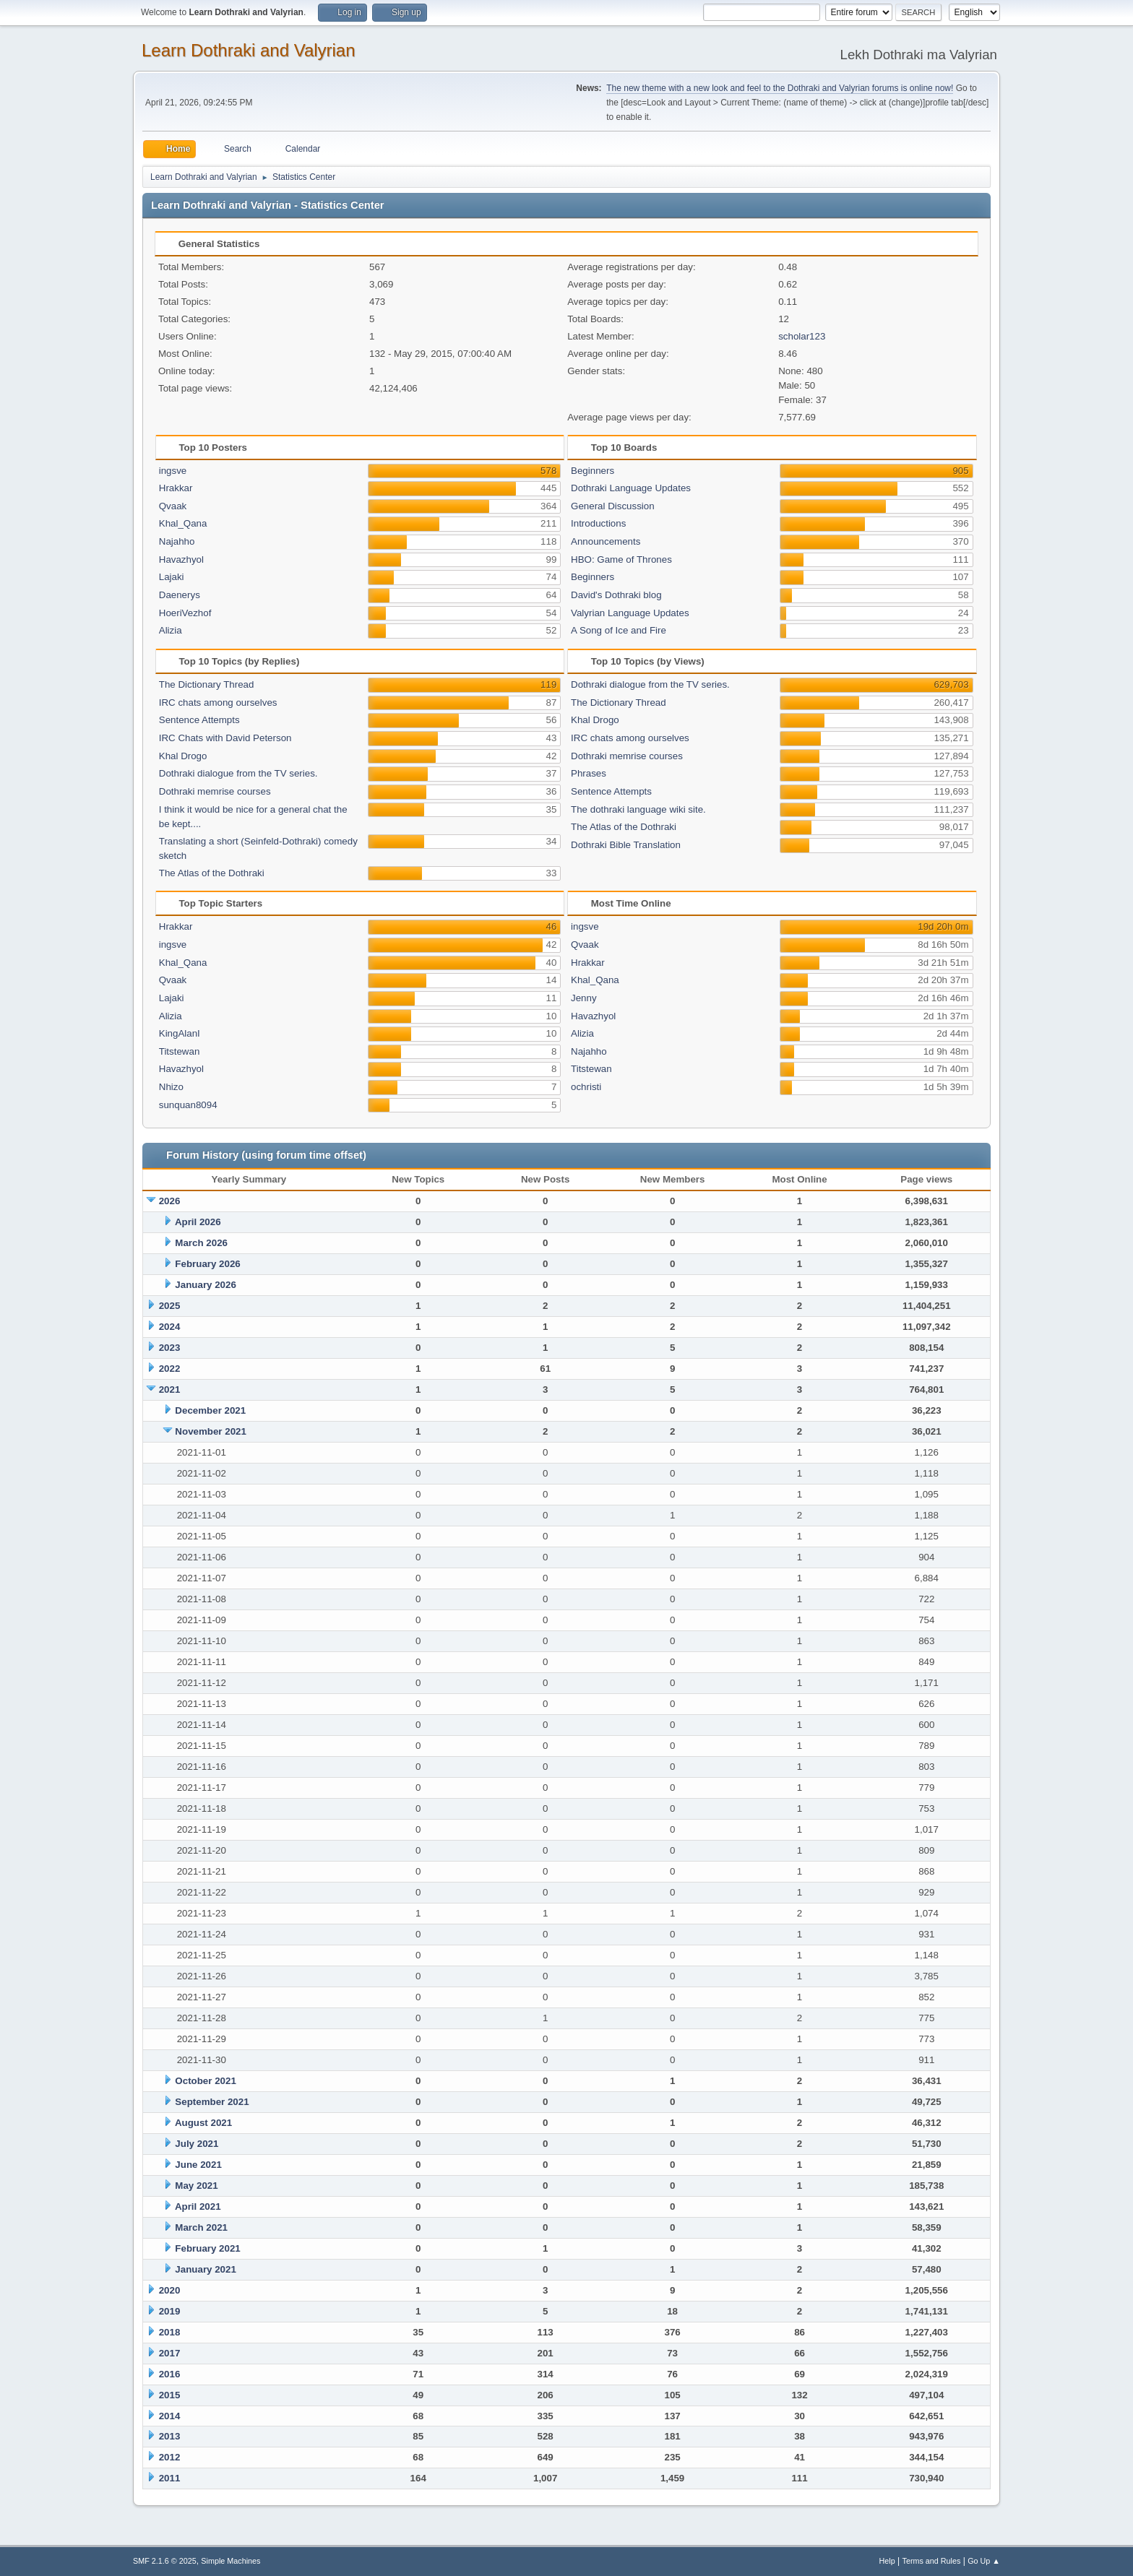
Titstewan (179, 1051)
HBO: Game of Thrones (621, 559)
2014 (170, 2416)
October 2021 (205, 2080)
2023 (170, 1347)
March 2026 (201, 1242)
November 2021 (210, 1431)
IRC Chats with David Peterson (225, 737)
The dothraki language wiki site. (638, 809)
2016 (170, 2374)
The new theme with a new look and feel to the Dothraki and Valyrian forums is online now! (779, 88)
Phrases (588, 773)
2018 (170, 2332)
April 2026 (198, 1221)
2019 (170, 2311)
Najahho (177, 541)
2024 (170, 1326)
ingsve (173, 470)
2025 (170, 1305)
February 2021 (207, 2248)
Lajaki (171, 576)
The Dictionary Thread (206, 684)
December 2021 (210, 1410)
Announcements (605, 541)
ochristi (586, 1086)
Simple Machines (230, 2560)
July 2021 (196, 2143)
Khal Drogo (183, 756)
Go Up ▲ (984, 2560)
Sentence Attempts (199, 719)
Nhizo (171, 1086)
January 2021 (205, 2269)
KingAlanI (179, 1033)
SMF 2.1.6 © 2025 (165, 2560)
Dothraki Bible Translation (626, 844)
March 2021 (201, 2227)
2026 (170, 1201)
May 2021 (196, 2185)
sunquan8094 (188, 1104)
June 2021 (198, 2164)
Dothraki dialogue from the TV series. (238, 773)
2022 (170, 1368)
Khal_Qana (183, 523)
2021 (170, 1389)
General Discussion (613, 506)
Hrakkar (176, 488)
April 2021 (198, 2206)
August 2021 (203, 2122)
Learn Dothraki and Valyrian (249, 50)
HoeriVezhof (185, 613)
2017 (170, 2353)
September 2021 (212, 2101)
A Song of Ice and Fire (618, 630)
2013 (170, 2436)
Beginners (592, 470)
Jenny (584, 998)
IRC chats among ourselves (218, 702)
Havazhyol (181, 559)
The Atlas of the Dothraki (211, 873)
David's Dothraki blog (616, 594)
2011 (170, 2478)
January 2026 (205, 1284)
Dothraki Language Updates (631, 488)
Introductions (598, 523)
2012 (170, 2457)
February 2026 (207, 1263)
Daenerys (179, 594)
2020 (170, 2290)
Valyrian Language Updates (630, 613)
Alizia (170, 630)
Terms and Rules (931, 2560)
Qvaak (173, 506)
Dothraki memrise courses (215, 791)
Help (887, 2560)
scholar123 (801, 336)
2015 (170, 2395)
